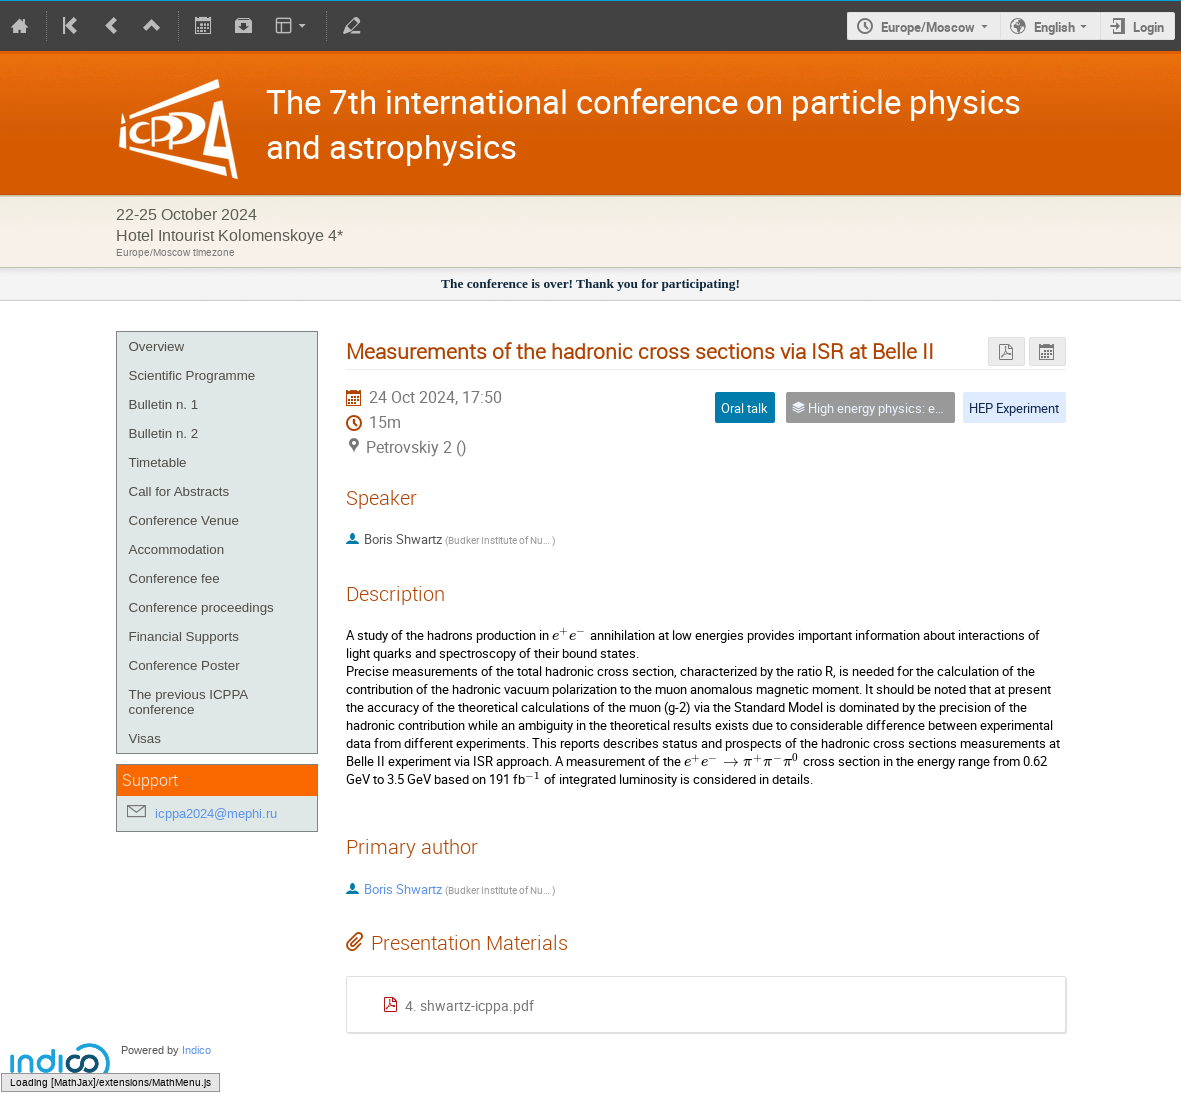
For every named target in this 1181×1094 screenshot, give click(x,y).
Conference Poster (184, 665)
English (1054, 27)
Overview (157, 346)
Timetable (158, 462)
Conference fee (174, 578)
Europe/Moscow (928, 27)
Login (1148, 27)
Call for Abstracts (179, 491)
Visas (145, 738)
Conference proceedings (201, 607)
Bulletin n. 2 (164, 433)
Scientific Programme (192, 375)
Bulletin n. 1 (164, 404)
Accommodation (177, 549)
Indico (196, 1050)
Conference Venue (184, 520)
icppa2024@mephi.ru (216, 813)
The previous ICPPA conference (188, 702)
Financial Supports (184, 636)
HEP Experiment (1014, 408)
